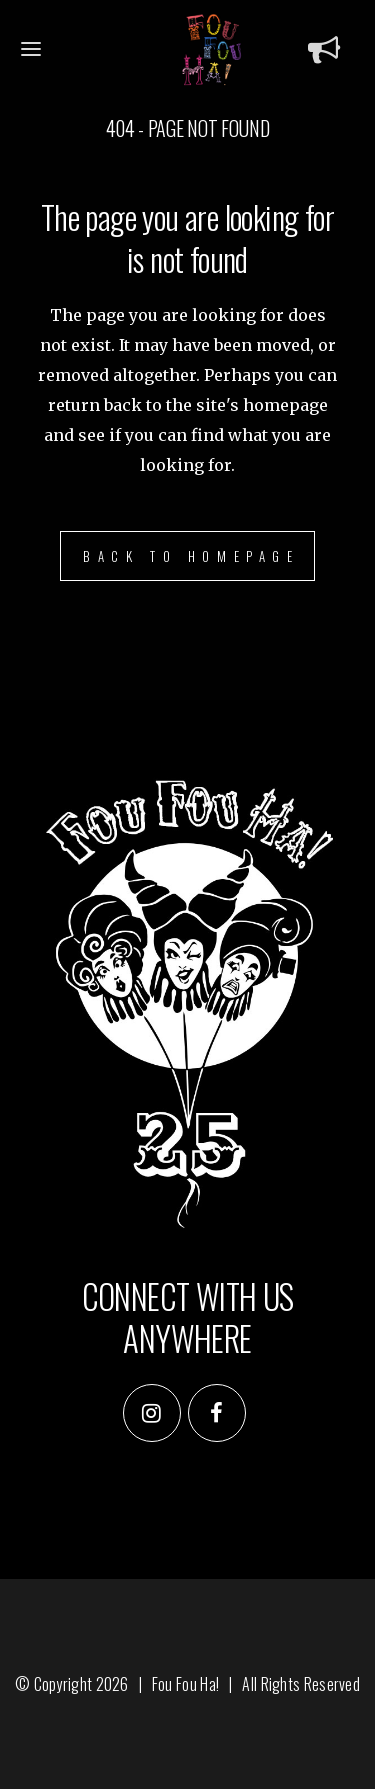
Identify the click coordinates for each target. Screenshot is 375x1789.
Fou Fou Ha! (185, 1684)
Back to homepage (191, 556)
